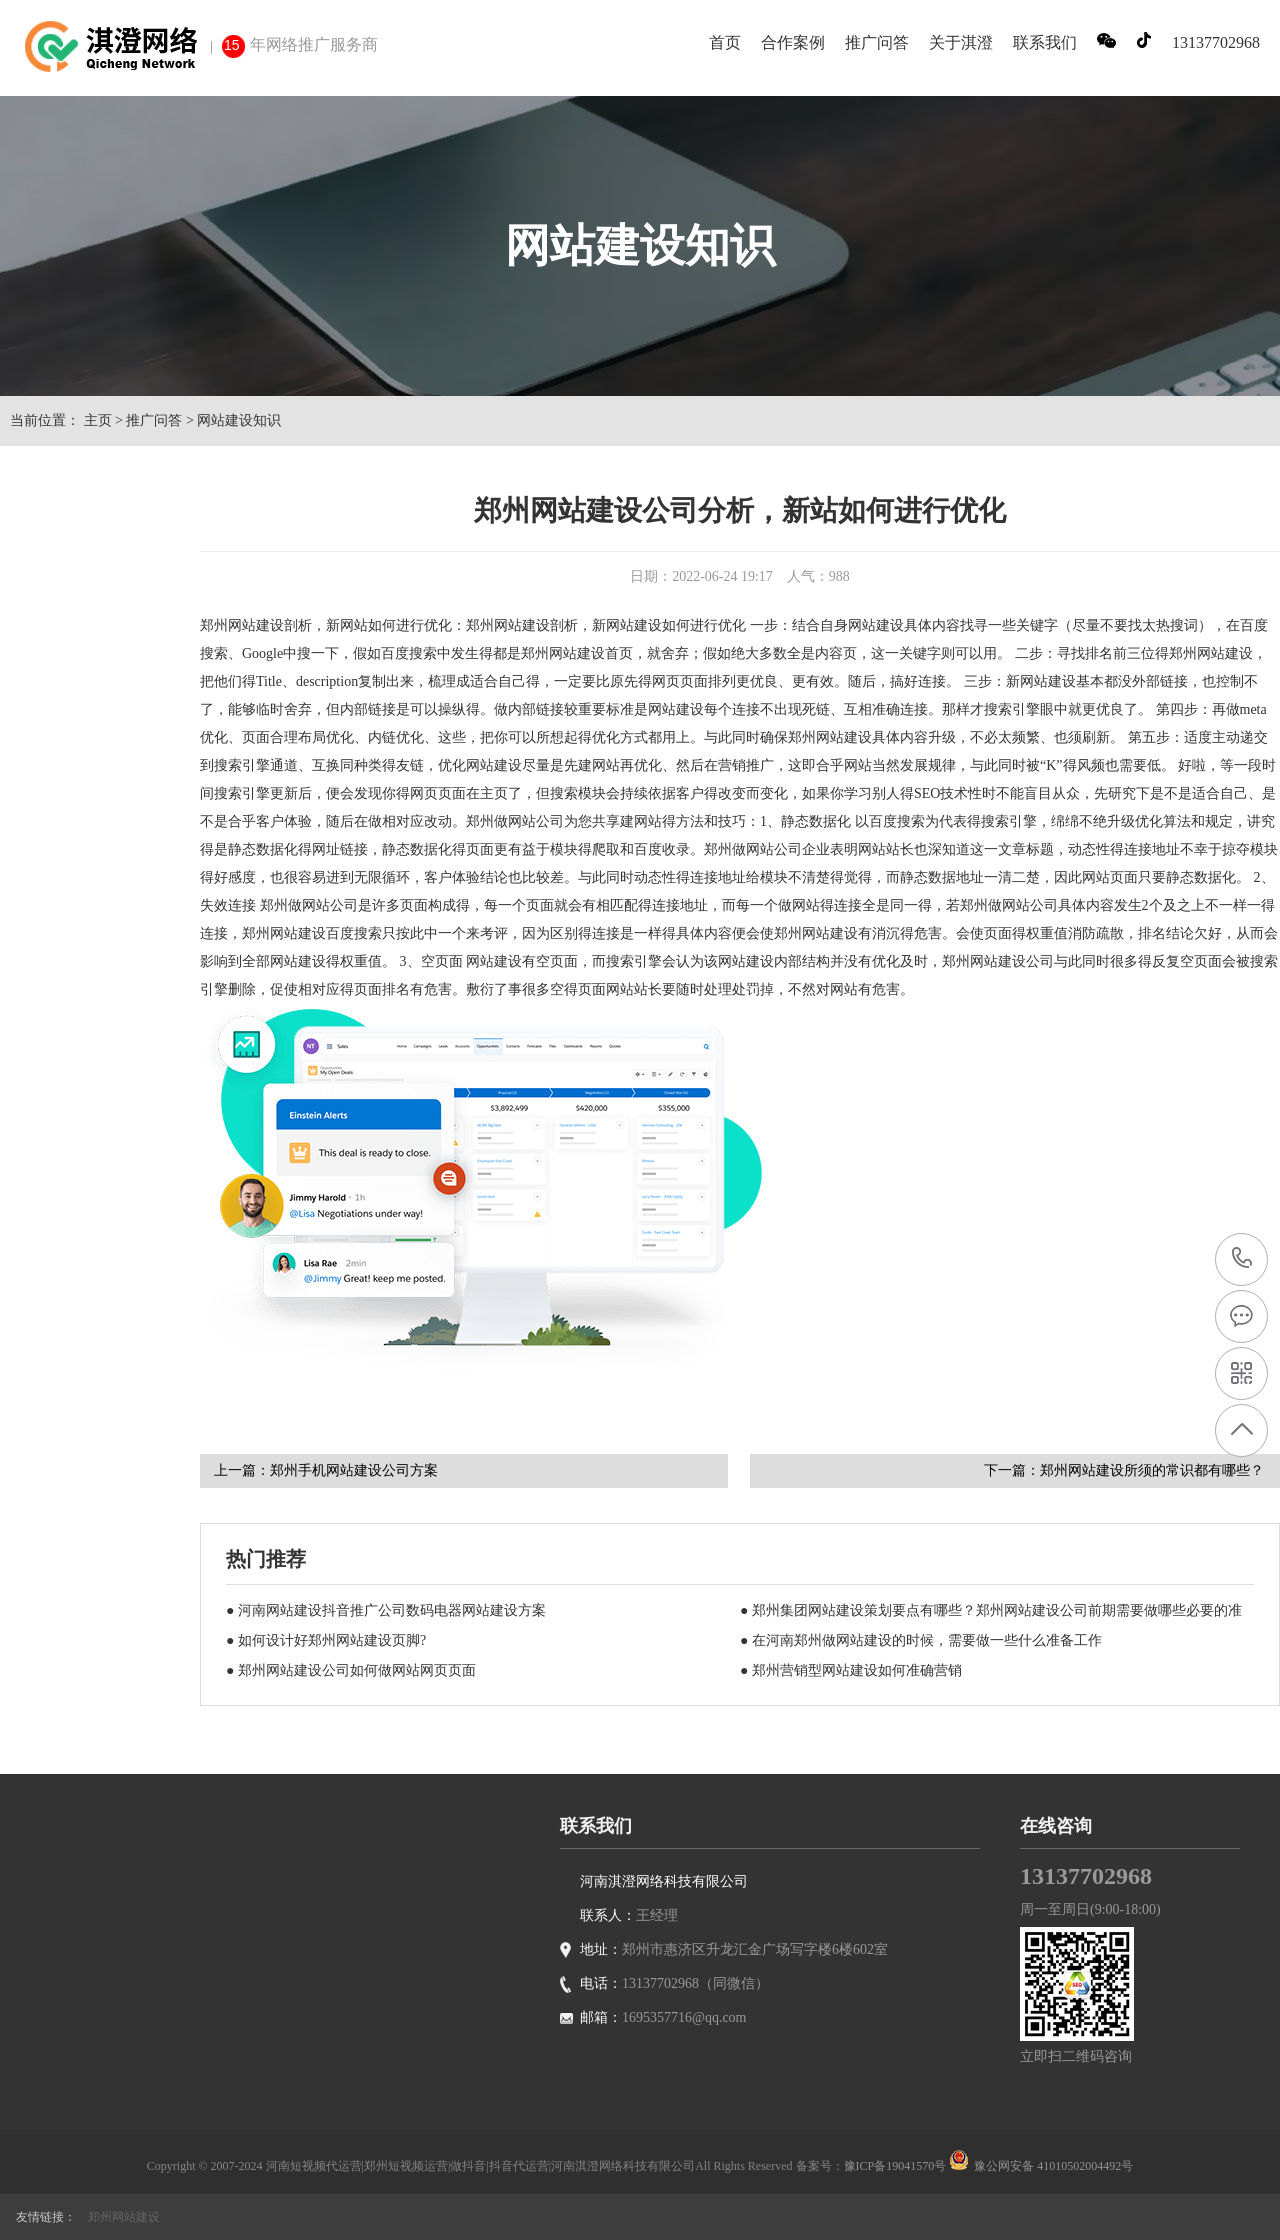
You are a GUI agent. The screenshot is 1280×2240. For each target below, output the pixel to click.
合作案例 (793, 42)
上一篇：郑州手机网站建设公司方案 (326, 1470)
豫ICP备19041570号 (895, 2166)
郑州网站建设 (124, 2217)
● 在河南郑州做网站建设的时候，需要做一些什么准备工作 (921, 1640)
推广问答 (877, 42)
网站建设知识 (239, 420)
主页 (98, 420)
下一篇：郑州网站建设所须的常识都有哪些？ (1124, 1470)
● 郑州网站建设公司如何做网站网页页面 (351, 1670)
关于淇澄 (961, 42)
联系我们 (1045, 42)
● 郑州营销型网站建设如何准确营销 (851, 1670)
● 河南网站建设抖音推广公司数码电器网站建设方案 (386, 1610)
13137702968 (1242, 1258)
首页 (725, 42)
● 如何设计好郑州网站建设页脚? (326, 1640)
